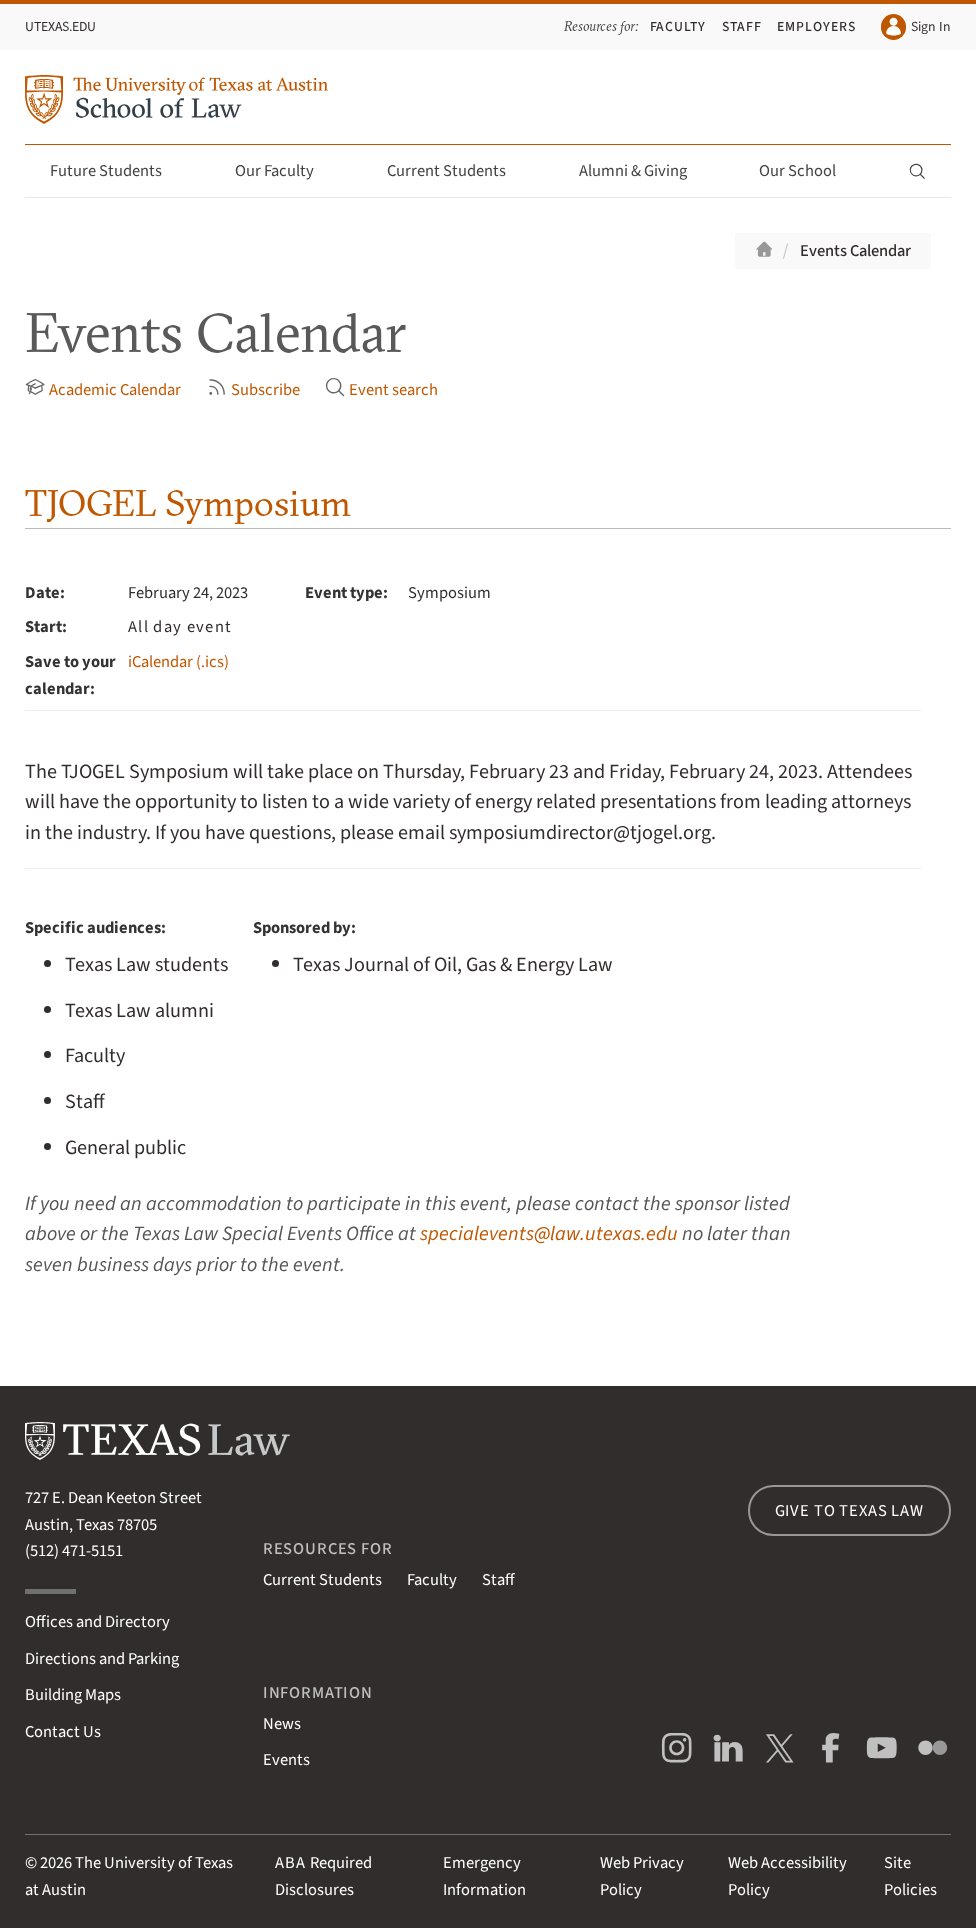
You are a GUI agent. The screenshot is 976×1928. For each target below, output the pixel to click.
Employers (816, 27)
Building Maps (73, 1695)
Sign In (916, 26)
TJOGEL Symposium (188, 503)
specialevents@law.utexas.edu (549, 1233)
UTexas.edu (60, 27)
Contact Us (63, 1732)
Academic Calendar (103, 389)
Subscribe (253, 389)
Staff (742, 27)
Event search (381, 389)
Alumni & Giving (644, 171)
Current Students (458, 171)
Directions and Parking (102, 1659)
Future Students (117, 171)
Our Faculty (286, 171)
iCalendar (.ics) (178, 662)
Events (286, 1760)
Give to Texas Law (849, 1511)
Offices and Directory (97, 1622)
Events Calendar (855, 251)
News (282, 1724)
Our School (809, 171)
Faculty (678, 27)
